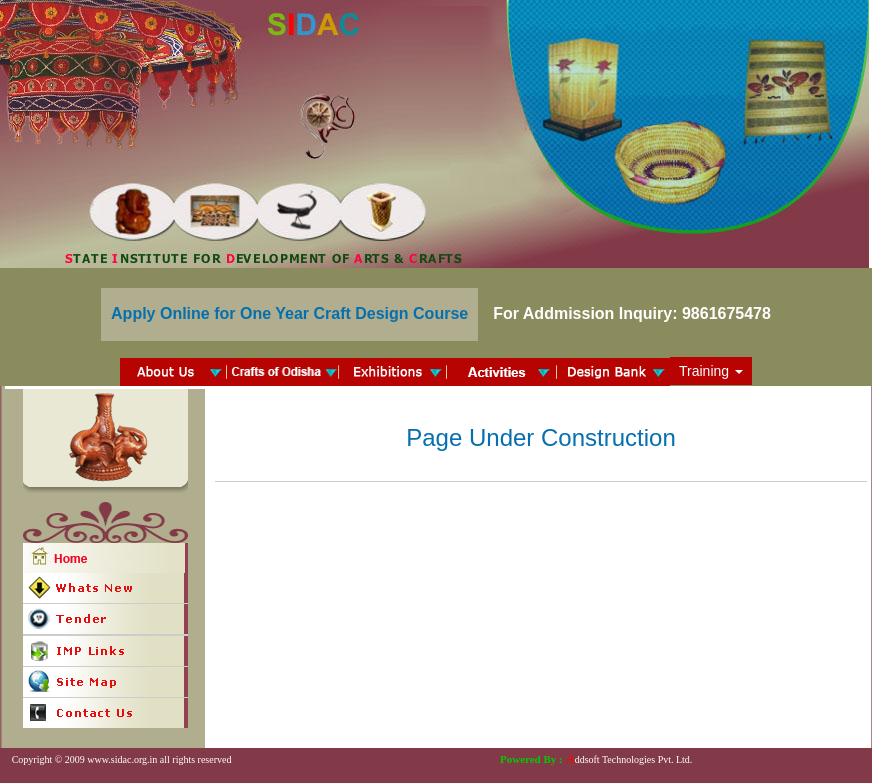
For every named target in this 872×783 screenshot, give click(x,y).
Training (711, 371)
